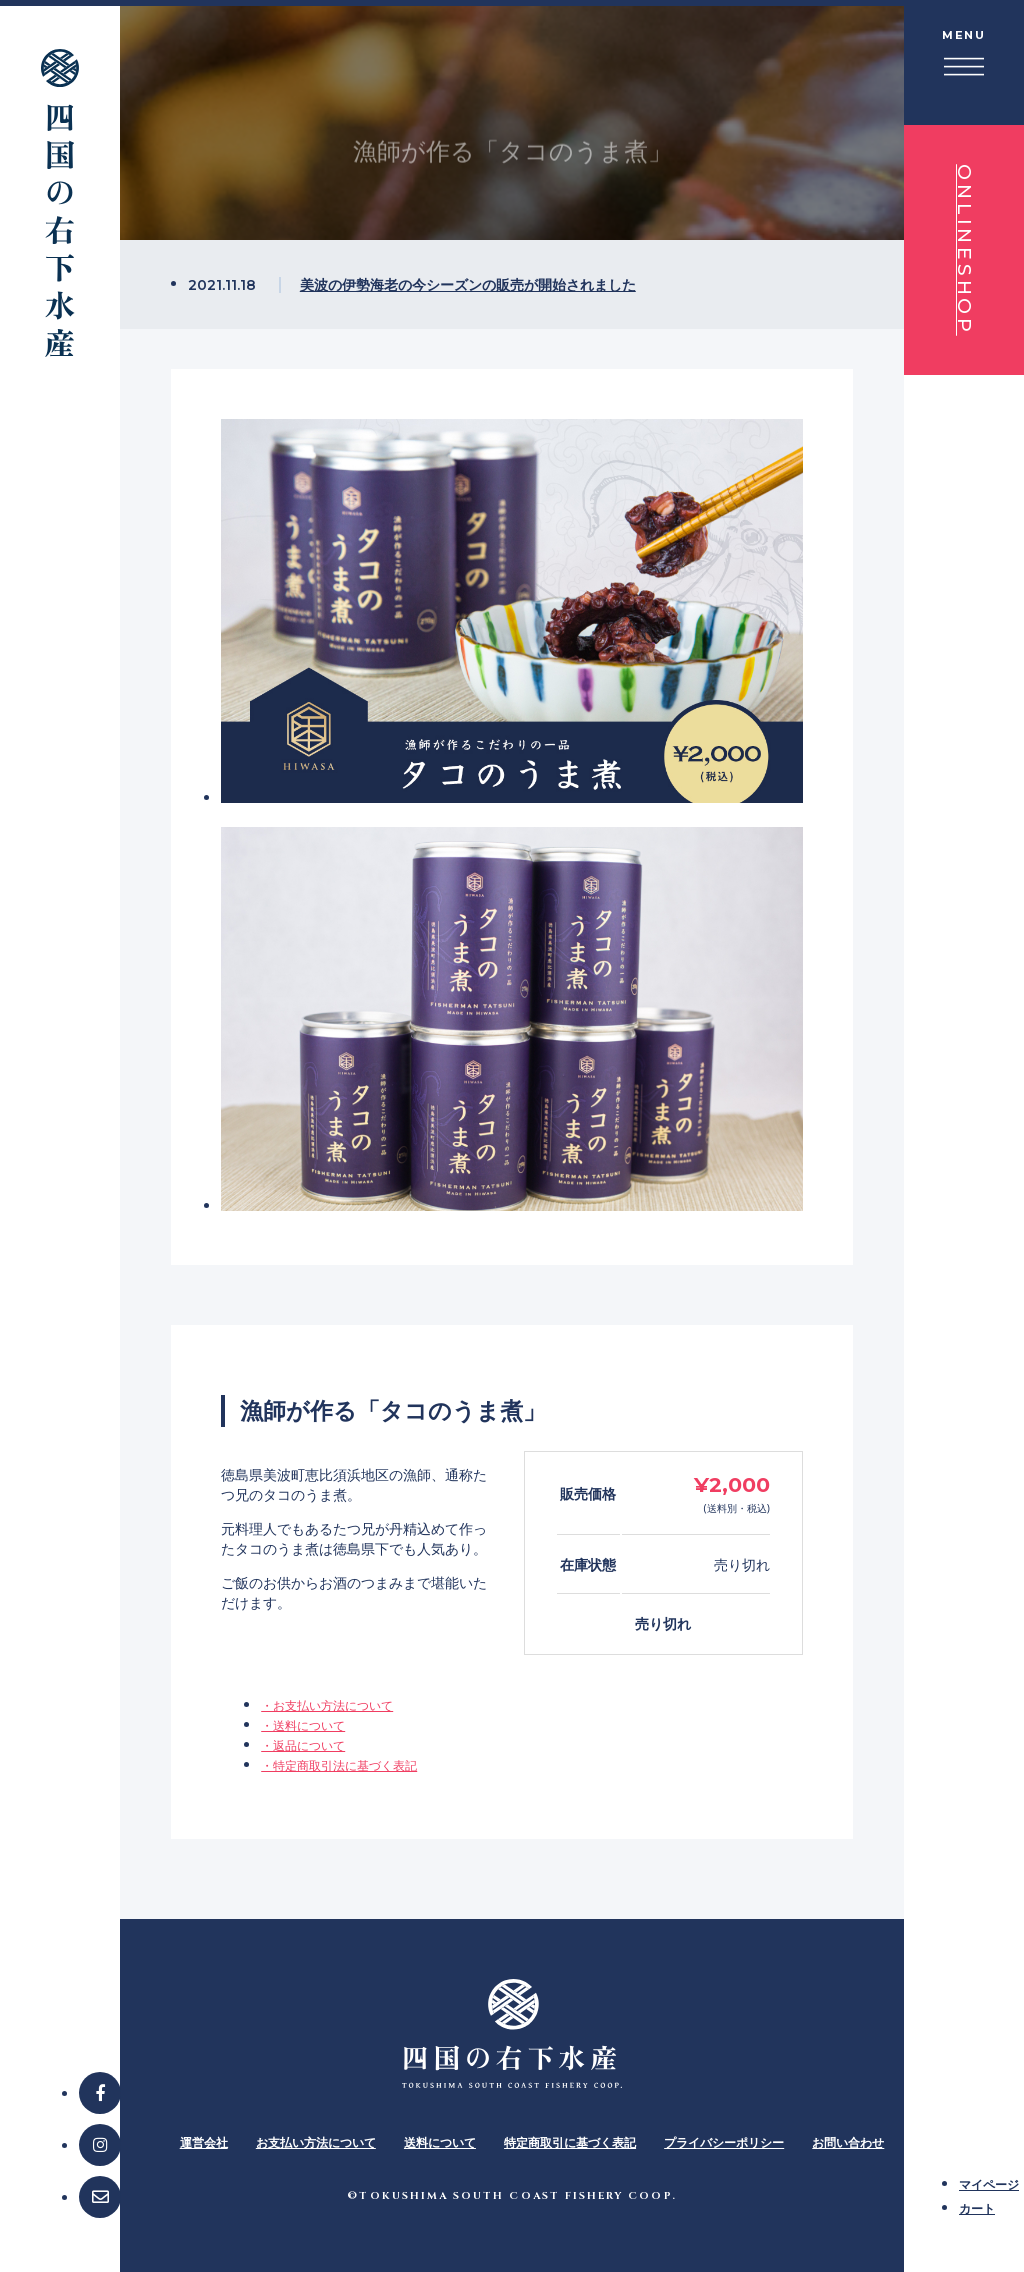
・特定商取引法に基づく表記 (339, 1765)
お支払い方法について (316, 2142)
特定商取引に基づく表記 (570, 2142)
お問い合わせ (848, 2142)
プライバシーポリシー (724, 2142)
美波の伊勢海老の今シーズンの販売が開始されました (468, 284)
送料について (440, 2142)
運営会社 (204, 2142)
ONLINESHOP (964, 250)
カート (977, 2208)
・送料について (303, 1725)
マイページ (989, 2184)
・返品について (303, 1745)
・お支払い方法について (327, 1705)
